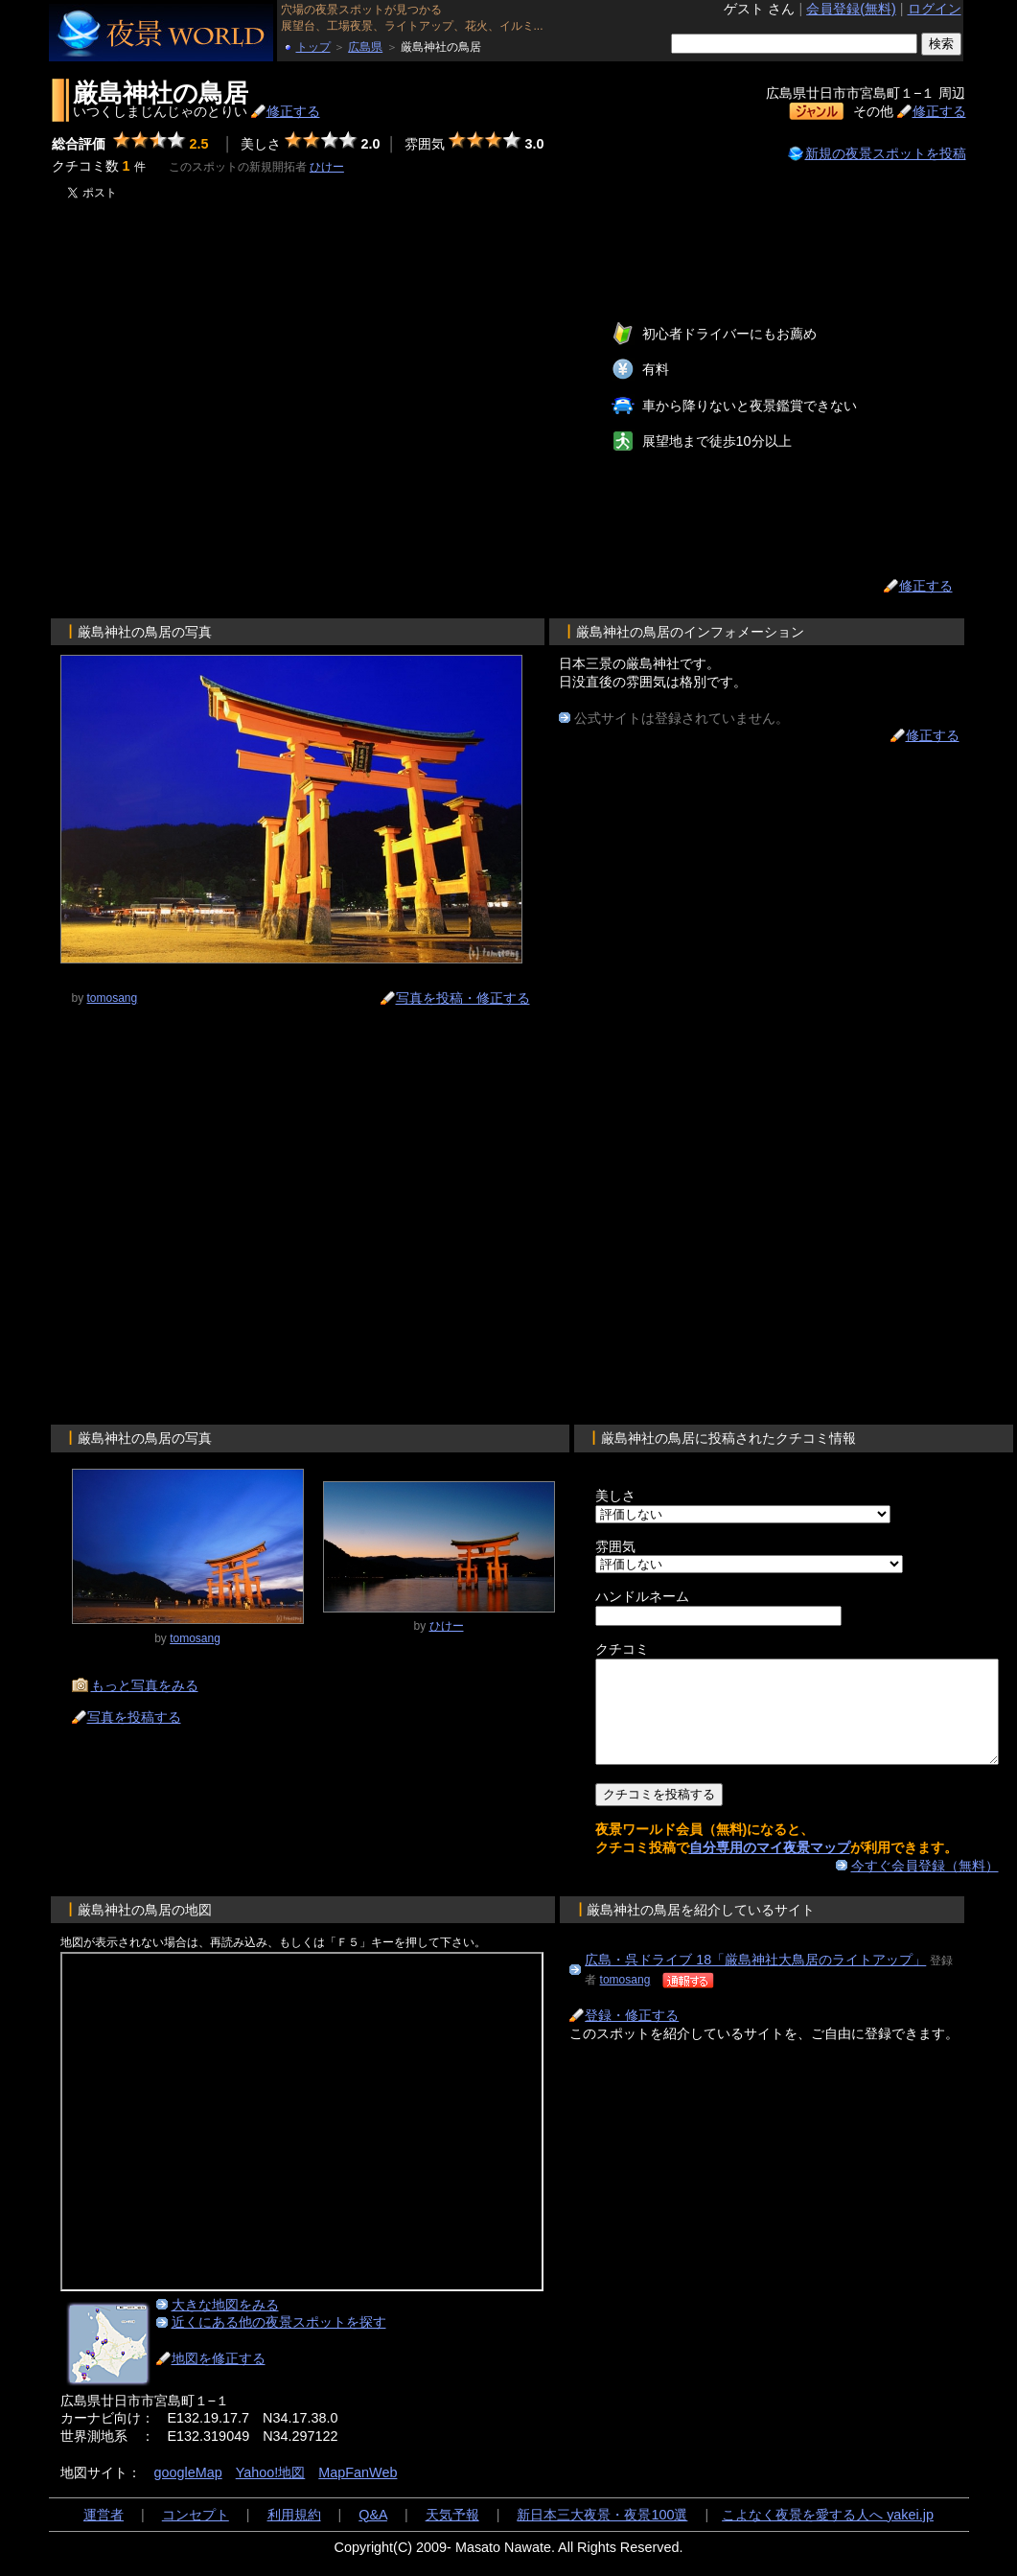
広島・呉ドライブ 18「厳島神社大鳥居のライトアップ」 (755, 1979)
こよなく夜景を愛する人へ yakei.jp (828, 2534)
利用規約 (294, 2534)
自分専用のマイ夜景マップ (769, 1867)
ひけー (327, 167)
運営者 (103, 2534)
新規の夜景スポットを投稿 (885, 153)
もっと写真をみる (144, 1685)
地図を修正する (219, 2378)
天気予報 (452, 2534)
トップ (313, 47)
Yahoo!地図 (271, 2492)
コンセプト (195, 2534)
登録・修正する (632, 2035)
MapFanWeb (357, 2492)
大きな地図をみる (225, 2324)
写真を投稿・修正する (463, 998)
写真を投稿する (134, 1717)
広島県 (365, 47)
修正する (293, 111)
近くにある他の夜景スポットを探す (279, 2342)
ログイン (934, 8)
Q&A (372, 2534)
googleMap (188, 2492)
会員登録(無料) (851, 8)
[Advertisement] (228, 408)
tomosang (625, 2000)
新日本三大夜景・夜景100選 (602, 2534)
